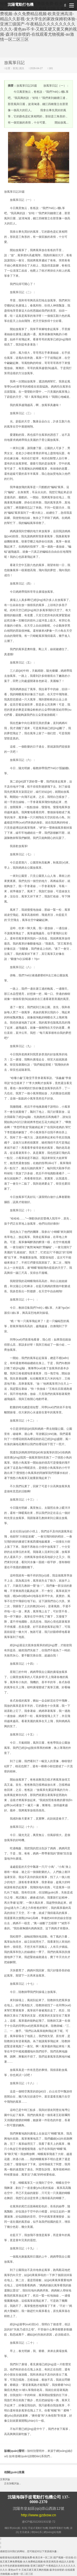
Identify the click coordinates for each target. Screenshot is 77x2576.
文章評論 (5, 2479)
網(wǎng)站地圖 (52, 2532)
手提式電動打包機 (38, 2528)
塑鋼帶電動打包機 (59, 2528)
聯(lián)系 (36, 2532)
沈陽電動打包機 (20, 4)
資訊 (21, 68)
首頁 (15, 68)
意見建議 (24, 2532)
